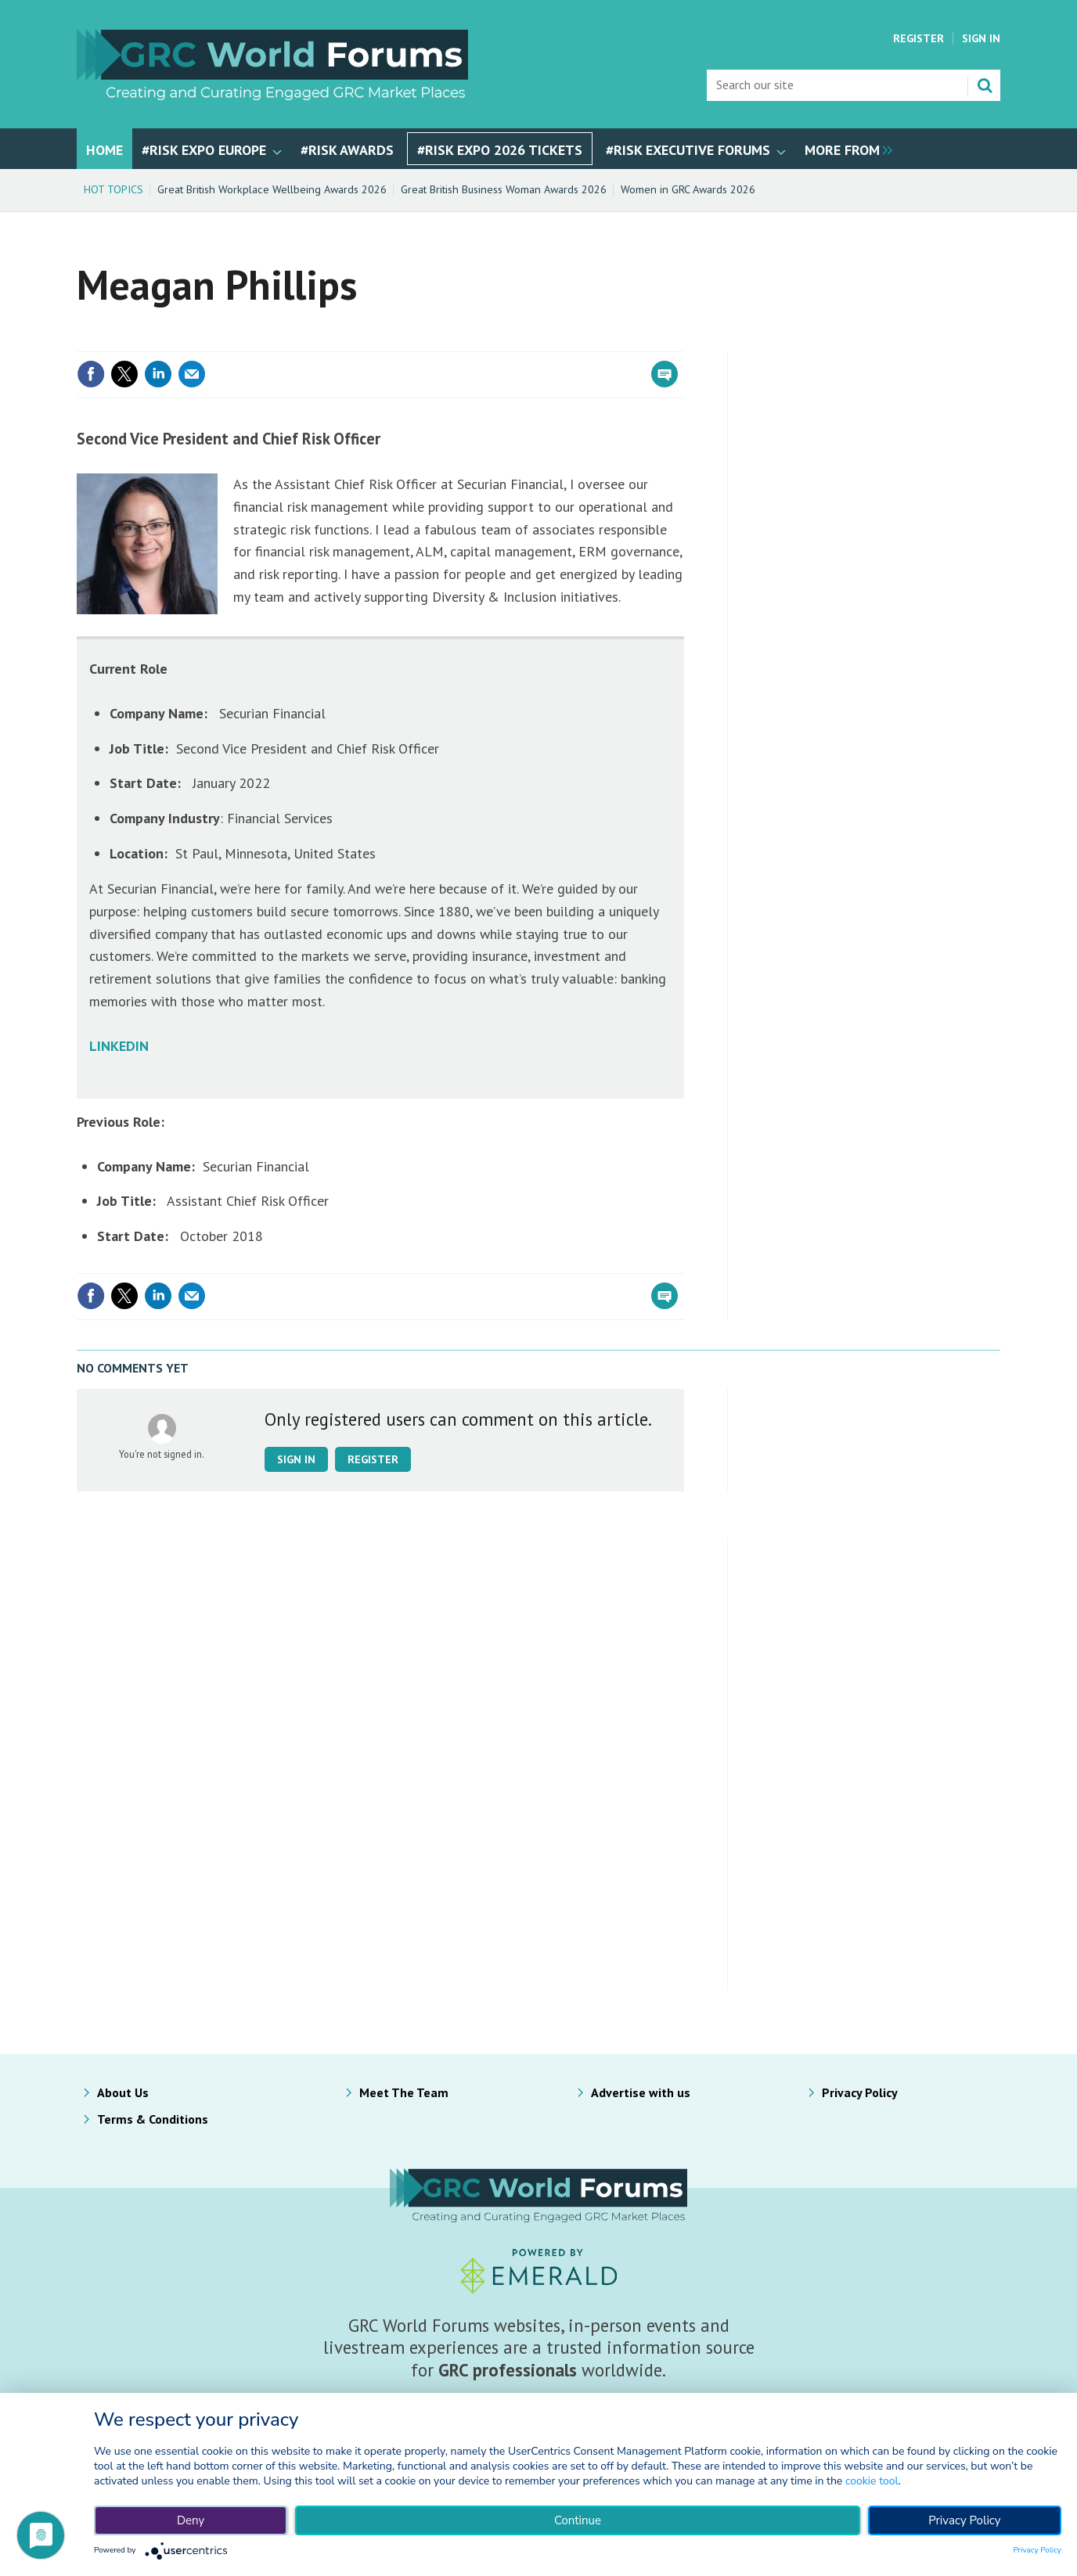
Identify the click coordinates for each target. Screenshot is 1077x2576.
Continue (577, 2520)
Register (918, 38)
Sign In (981, 38)
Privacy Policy (860, 2092)
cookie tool (872, 2480)
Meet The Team (403, 2092)
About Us (123, 2092)
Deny (190, 2520)
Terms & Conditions (152, 2119)
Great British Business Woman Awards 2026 (504, 189)
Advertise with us (640, 2092)
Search (984, 85)
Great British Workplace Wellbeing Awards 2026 (272, 189)
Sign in (296, 1459)
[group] (844, 148)
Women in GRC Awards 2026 (688, 189)
